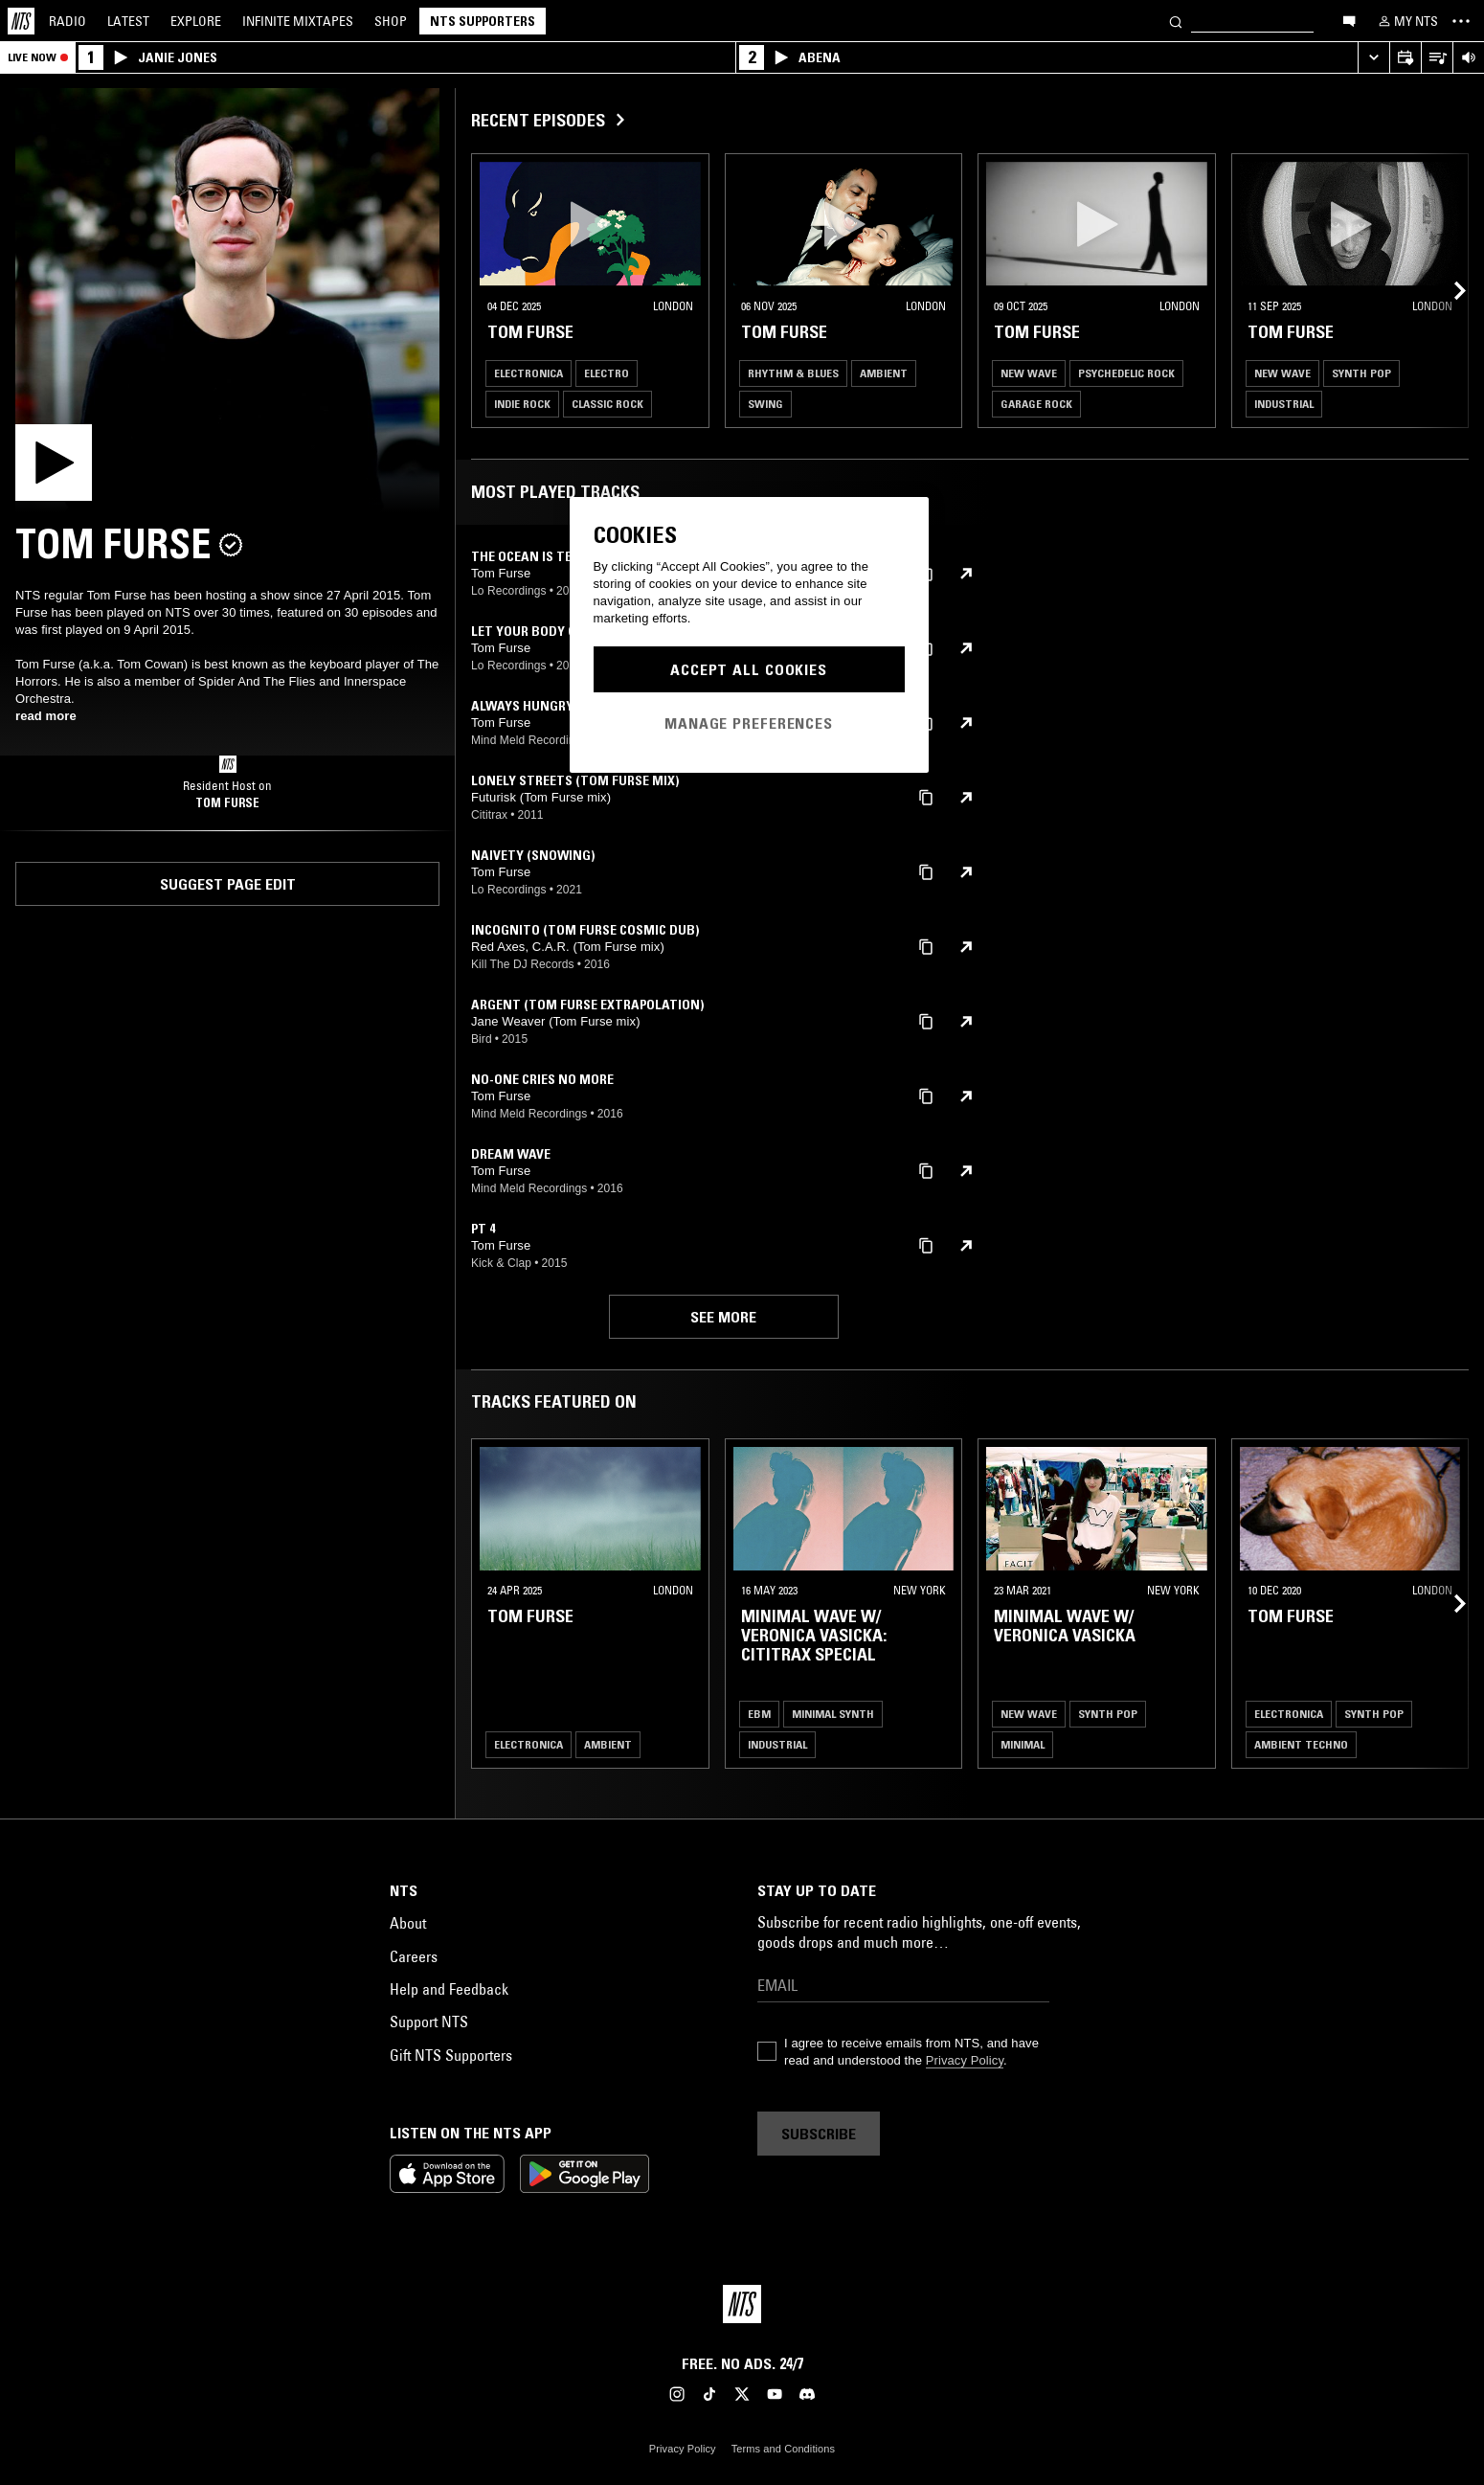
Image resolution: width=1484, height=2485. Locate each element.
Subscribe (818, 2133)
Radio (67, 21)
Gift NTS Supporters (451, 2055)
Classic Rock (607, 403)
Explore (195, 21)
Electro (606, 373)
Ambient (884, 373)
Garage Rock (1036, 403)
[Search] (1175, 21)
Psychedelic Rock (1126, 373)
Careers (414, 1956)
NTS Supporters (482, 21)
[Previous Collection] (1447, 291)
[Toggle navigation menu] (1461, 21)
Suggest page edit (228, 883)
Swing (765, 403)
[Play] (227, 300)
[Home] (21, 21)
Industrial (1284, 403)
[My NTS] (1406, 21)
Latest (128, 21)
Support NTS (429, 2021)
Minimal (1023, 1744)
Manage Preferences (748, 723)
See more (723, 1316)
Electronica (528, 373)
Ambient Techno (1301, 1744)
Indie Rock (522, 403)
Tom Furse (227, 802)
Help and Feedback (449, 1989)
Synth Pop (1361, 373)
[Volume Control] (1468, 58)
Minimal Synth (833, 1713)
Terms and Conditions (783, 2448)
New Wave (1029, 373)
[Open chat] (1349, 20)
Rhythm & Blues (793, 373)
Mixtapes (297, 21)
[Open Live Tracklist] (1436, 58)
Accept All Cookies (748, 669)
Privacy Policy (964, 2060)
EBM (759, 1713)
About (408, 1922)
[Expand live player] (1373, 58)
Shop (390, 21)
